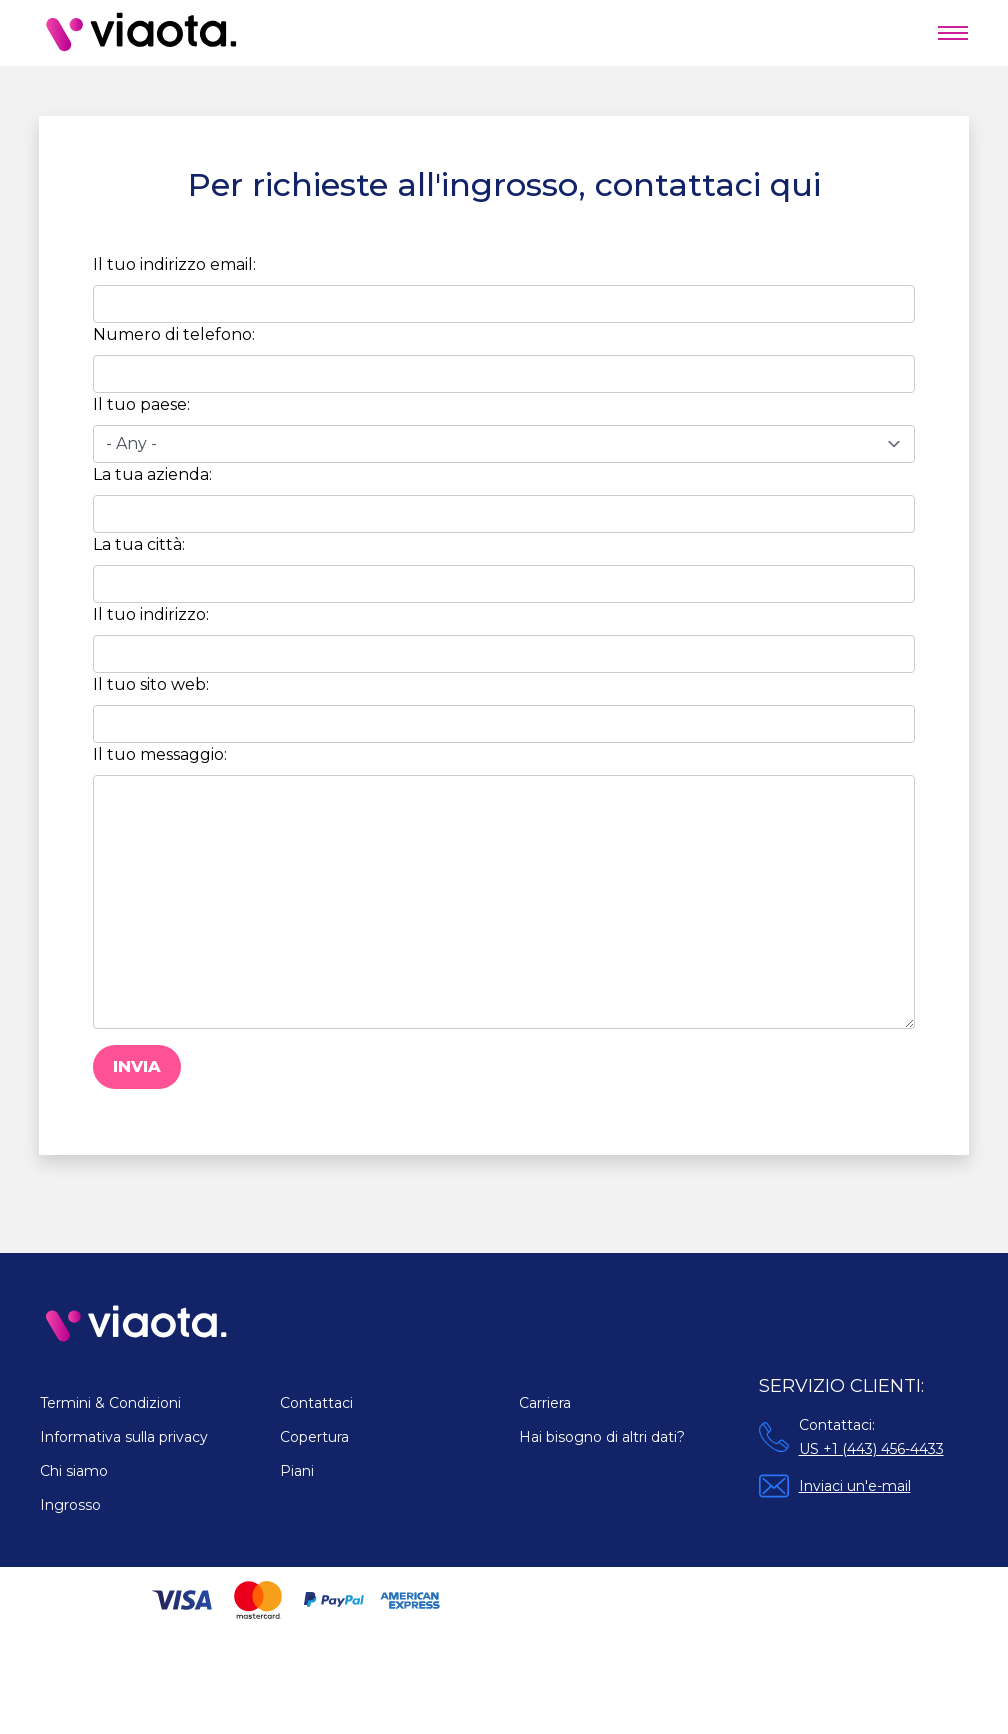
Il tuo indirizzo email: (174, 264)
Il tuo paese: (141, 404)
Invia (137, 1066)
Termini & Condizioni (110, 1403)
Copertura (314, 1437)
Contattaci (316, 1403)
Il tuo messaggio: (160, 754)
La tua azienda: (152, 474)
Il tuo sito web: (151, 684)
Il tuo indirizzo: (151, 614)
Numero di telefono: (174, 334)
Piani (297, 1471)
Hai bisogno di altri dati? (602, 1437)
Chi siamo (74, 1471)
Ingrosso (70, 1505)
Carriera (545, 1403)
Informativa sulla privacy (124, 1437)
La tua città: (139, 544)
